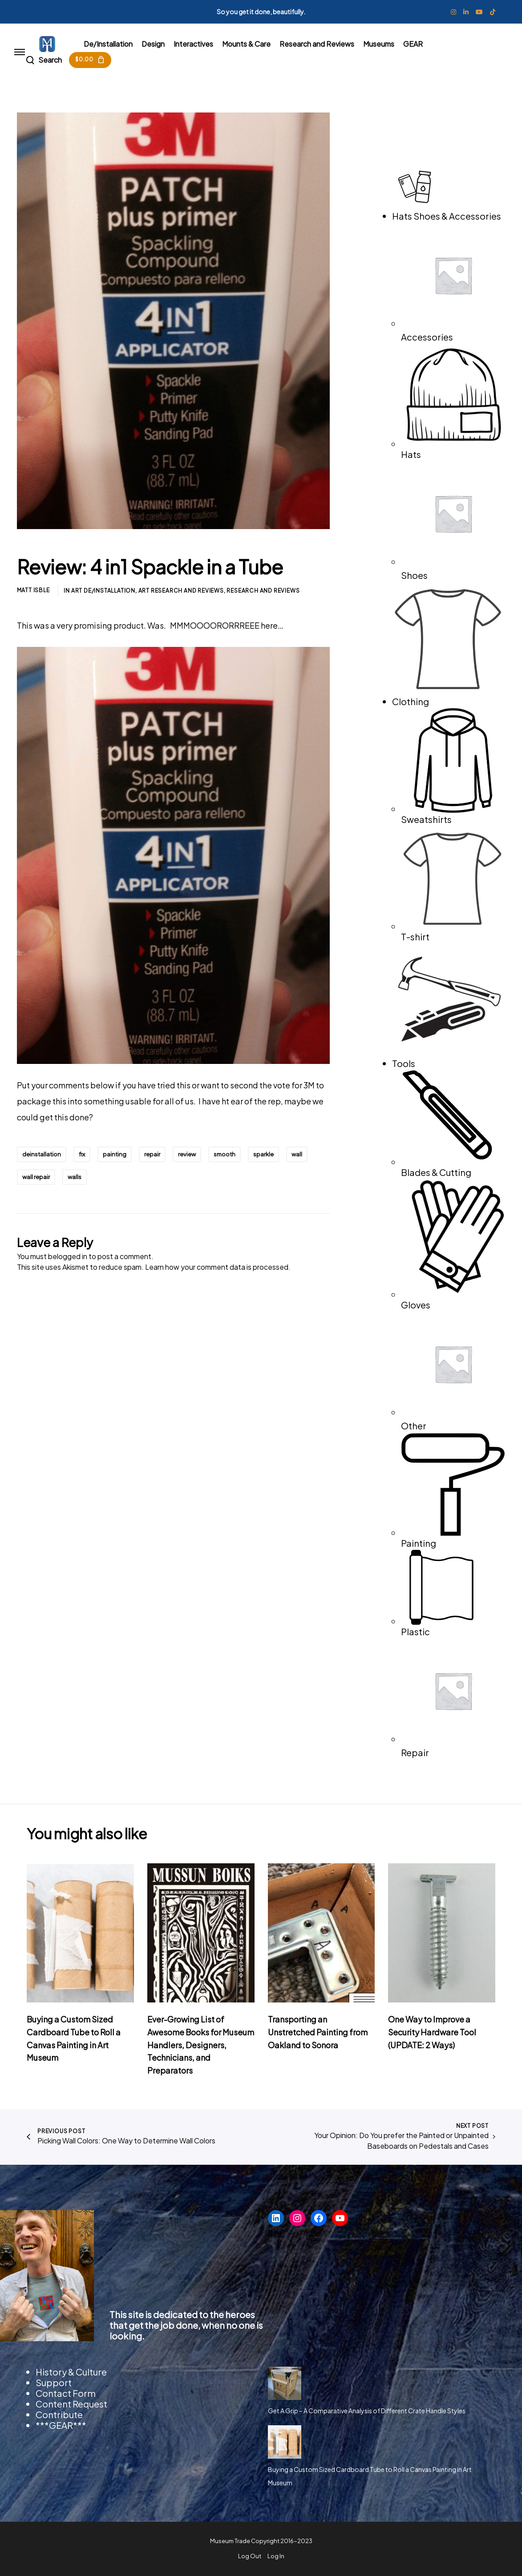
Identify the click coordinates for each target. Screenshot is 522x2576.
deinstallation (41, 1154)
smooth (224, 1154)
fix (82, 1154)
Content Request (71, 2403)
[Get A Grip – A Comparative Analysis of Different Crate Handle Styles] (284, 2383)
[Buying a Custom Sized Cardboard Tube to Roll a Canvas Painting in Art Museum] (284, 2442)
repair (152, 1154)
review (187, 1154)
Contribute (59, 2414)
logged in (72, 1256)
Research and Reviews (263, 590)
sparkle (263, 1154)
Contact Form (66, 2393)
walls (74, 1176)
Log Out (249, 2556)
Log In (275, 2556)
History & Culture (71, 2371)
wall (296, 1154)
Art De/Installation (103, 590)
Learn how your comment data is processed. (218, 1267)
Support (54, 2382)
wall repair (36, 1176)
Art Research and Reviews (181, 590)
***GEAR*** (61, 2425)
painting (114, 1154)
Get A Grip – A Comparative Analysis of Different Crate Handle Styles (366, 2411)
